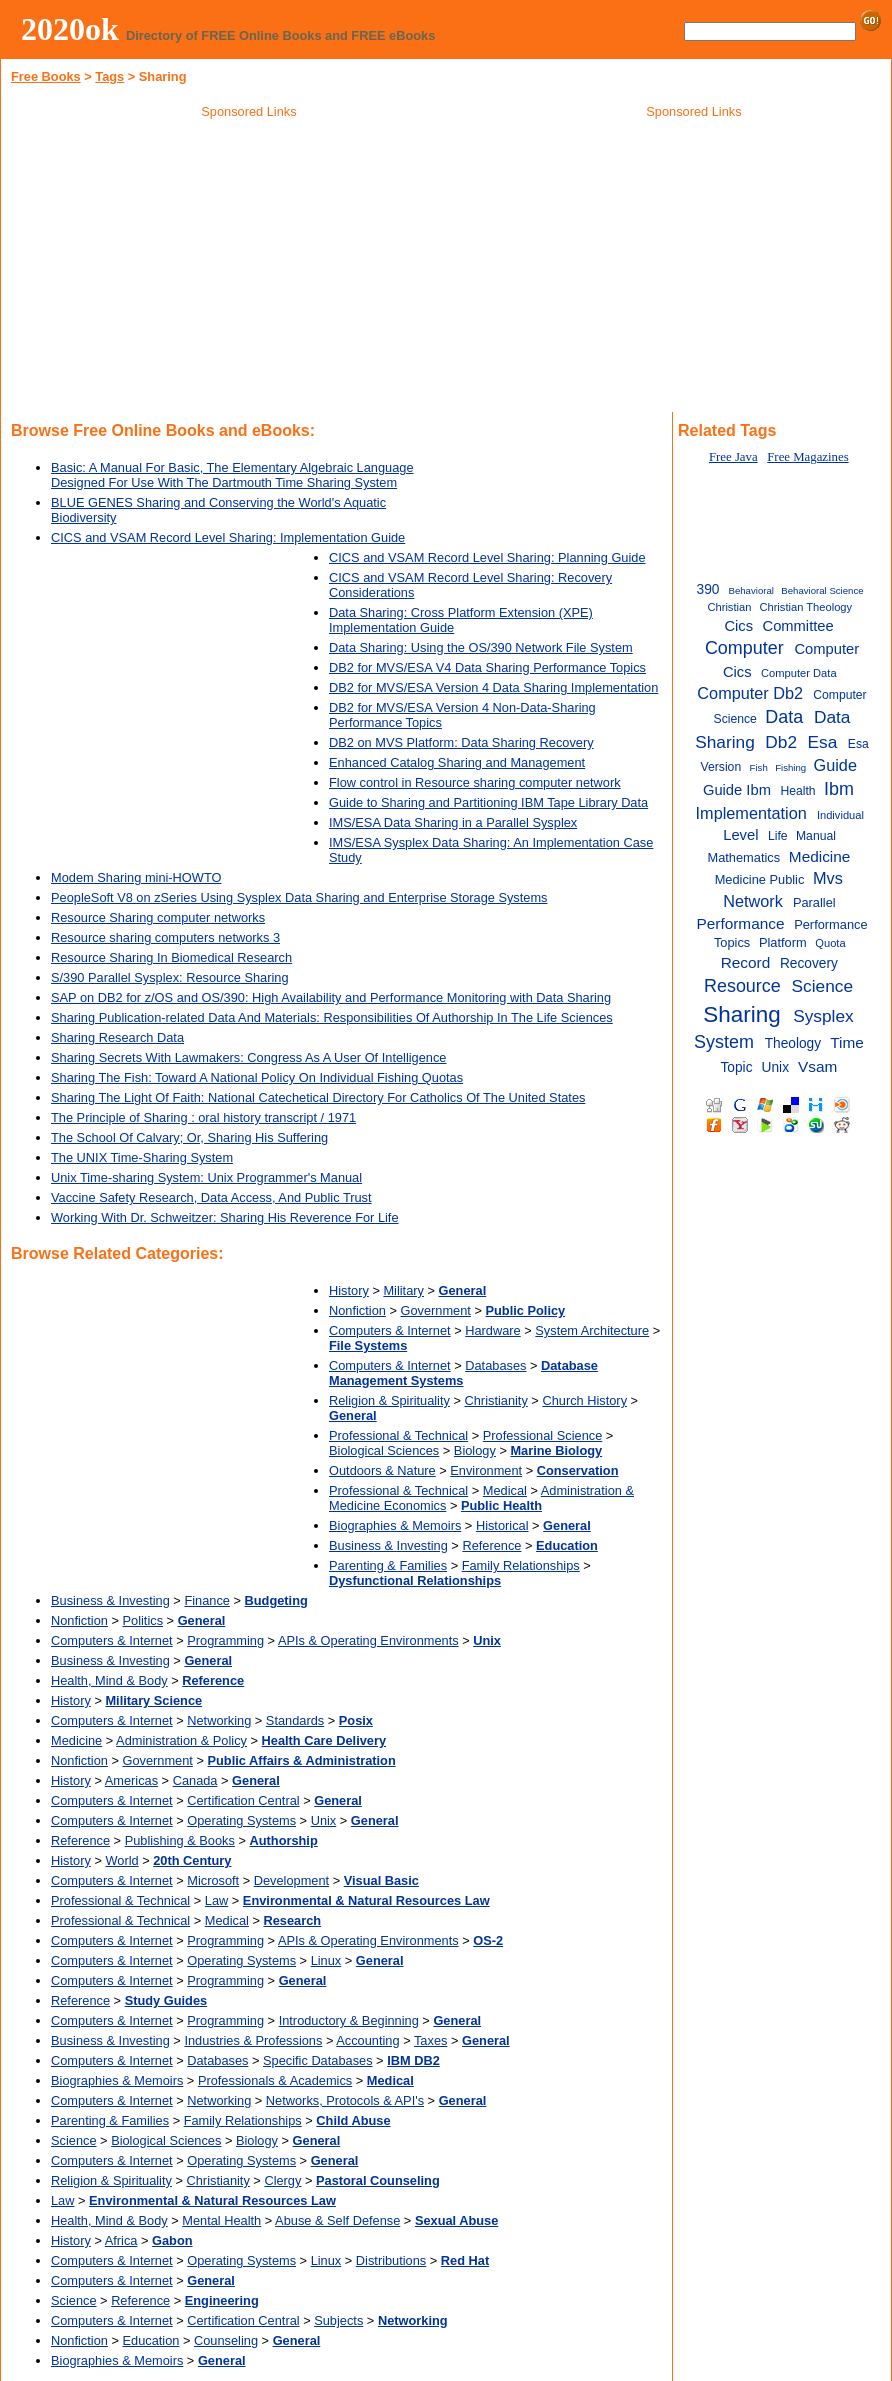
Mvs (828, 878)
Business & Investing (388, 1545)
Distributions (391, 2260)
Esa (823, 742)
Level (740, 835)
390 (708, 589)
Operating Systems (241, 1820)
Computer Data (799, 673)
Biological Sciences (384, 1450)
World (121, 1860)
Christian (729, 607)
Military (403, 1290)
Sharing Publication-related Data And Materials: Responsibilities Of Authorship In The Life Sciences (332, 1017)
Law (216, 1900)
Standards (295, 1720)
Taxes (430, 2040)
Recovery (809, 963)
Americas (131, 1780)
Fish (759, 767)
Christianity (496, 1400)
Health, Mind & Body (109, 1680)
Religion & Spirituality (389, 1400)
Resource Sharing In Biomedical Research (171, 957)
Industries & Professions (253, 2040)
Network (753, 901)
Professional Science (543, 1435)
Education (151, 2340)
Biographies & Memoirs (395, 1525)
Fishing (790, 767)
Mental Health (221, 2220)
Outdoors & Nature (382, 1470)
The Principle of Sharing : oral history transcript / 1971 (203, 1117)
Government (436, 1310)
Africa (121, 2240)
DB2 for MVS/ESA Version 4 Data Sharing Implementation (493, 687)
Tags (109, 76)
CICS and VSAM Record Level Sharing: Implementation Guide (228, 537)
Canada (195, 1780)
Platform (783, 942)
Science (74, 2140)
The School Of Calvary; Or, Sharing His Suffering (189, 1137)
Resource (742, 986)
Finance (207, 1600)
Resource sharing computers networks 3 (165, 937)
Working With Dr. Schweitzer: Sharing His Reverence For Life (225, 1217)
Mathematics (744, 857)
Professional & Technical (398, 1435)
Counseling (226, 2340)
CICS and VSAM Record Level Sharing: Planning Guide (487, 557)
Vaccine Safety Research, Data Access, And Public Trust (211, 1197)
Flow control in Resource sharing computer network (475, 782)
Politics (143, 1620)
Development (291, 1880)
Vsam (817, 1066)
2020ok (70, 29)
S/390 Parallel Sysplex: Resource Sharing (170, 977)
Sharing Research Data (117, 1037)
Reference (491, 1545)
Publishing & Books (180, 1840)
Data (784, 717)
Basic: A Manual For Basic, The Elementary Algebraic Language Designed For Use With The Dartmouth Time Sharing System (232, 475)
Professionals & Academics (275, 2080)
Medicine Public (760, 879)
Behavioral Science (822, 590)
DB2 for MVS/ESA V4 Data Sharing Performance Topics (487, 667)
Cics (738, 626)
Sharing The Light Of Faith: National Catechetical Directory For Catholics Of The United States (318, 1097)
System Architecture (592, 1330)
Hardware (492, 1330)
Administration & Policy (181, 1740)
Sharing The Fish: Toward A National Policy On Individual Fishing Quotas (257, 1077)
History (349, 1290)
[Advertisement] (249, 269)
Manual (816, 836)
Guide (835, 765)
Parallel (814, 902)
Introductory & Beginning (349, 2020)
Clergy (282, 2180)
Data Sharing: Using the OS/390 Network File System (481, 647)
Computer (744, 648)
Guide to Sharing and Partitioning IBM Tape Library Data (488, 802)
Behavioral (751, 590)
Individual (840, 815)
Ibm (839, 789)
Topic (736, 1067)
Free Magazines (807, 457)
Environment (486, 1470)
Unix (324, 1820)
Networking (219, 1720)
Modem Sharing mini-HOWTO (136, 877)
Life (778, 836)
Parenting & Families (388, 1565)
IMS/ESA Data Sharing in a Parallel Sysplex (453, 822)
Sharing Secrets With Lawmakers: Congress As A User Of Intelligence (248, 1057)
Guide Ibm (737, 790)
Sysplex (823, 1016)
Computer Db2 (750, 693)
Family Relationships (521, 1565)
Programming (225, 1640)
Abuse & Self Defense (337, 2220)
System (724, 1042)
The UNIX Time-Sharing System (142, 1157)
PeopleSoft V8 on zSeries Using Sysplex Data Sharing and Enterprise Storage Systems (299, 897)
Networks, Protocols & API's (345, 2100)
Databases (495, 1365)
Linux (326, 1960)
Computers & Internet (390, 1330)
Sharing (741, 1014)
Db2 (781, 742)
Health (797, 791)
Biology (475, 1450)
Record (746, 962)
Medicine (76, 1740)
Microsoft (213, 1880)
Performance (740, 923)
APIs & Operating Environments (368, 1640)
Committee (797, 626)
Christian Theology (805, 607)
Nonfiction (357, 1310)
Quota (830, 943)
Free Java (733, 457)
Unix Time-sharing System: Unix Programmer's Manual (206, 1177)
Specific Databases (318, 2060)
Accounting (367, 2040)
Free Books (46, 76)
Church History (584, 1400)
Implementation (751, 813)
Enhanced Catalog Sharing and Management (457, 762)
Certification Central (243, 1800)
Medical (505, 1490)
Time (847, 1042)
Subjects (338, 2320)
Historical (502, 1525)
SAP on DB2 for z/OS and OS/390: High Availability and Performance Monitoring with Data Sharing (331, 997)
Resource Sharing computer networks (158, 917)
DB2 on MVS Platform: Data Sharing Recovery (461, 742)
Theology (793, 1043)
